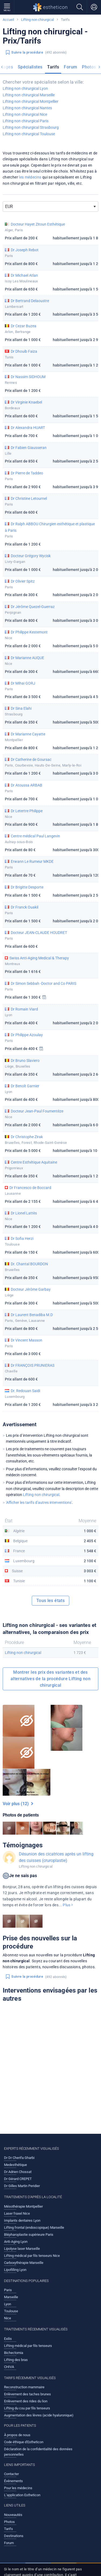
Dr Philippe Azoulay (27, 1035)
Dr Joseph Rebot (25, 250)
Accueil (8, 20)
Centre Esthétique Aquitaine (34, 1162)
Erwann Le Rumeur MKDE (32, 861)
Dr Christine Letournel (29, 498)
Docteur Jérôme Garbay (31, 1289)
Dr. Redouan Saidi (25, 1391)
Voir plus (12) (18, 1803)
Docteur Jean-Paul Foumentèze (37, 1111)
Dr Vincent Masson (26, 1340)
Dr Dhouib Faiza (24, 351)
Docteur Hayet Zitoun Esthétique (38, 224)
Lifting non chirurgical (37, 20)
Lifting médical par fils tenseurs (28, 2346)
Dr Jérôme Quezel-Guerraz (33, 607)
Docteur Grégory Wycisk (31, 556)
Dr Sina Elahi (21, 708)
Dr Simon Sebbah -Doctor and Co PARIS (43, 983)
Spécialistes (30, 67)
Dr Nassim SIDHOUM (28, 377)
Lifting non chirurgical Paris (25, 121)
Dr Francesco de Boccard (30, 1187)
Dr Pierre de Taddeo (27, 473)
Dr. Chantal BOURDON (29, 1264)
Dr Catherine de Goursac (31, 759)
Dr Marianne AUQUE (27, 658)
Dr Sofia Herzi (22, 1238)
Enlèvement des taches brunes (27, 2394)
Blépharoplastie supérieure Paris (28, 2234)
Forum (70, 67)
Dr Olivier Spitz (23, 581)
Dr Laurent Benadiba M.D (32, 1315)
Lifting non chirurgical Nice (25, 114)
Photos (89, 67)
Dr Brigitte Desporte (27, 887)
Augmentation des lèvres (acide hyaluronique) (39, 2415)
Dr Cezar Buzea (23, 326)
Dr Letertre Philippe (27, 811)
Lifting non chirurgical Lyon (25, 88)
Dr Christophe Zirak (27, 1137)
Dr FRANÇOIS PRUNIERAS (32, 1365)
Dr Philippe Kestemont (29, 632)
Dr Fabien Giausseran (29, 447)
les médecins (30, 177)
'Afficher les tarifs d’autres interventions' (39, 1502)
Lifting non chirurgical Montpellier (30, 101)
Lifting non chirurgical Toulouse (29, 134)
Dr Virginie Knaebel (26, 402)
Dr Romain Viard (24, 1009)
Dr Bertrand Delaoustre (30, 301)
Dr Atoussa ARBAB (26, 785)
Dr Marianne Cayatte (28, 734)
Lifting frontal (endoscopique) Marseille (34, 2227)
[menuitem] (30, 68)
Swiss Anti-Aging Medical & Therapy (39, 958)
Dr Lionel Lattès (24, 1213)
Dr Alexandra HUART (28, 427)
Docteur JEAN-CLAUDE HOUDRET (39, 932)
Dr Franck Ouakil (24, 907)
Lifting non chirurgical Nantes (27, 108)
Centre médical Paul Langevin (35, 836)
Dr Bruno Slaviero (25, 1060)
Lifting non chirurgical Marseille (29, 95)
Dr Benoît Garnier (25, 1086)
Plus (68, 1905)
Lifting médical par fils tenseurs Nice (32, 2256)
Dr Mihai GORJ (23, 683)
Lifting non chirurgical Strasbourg (31, 127)
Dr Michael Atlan (24, 275)
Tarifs (53, 67)
